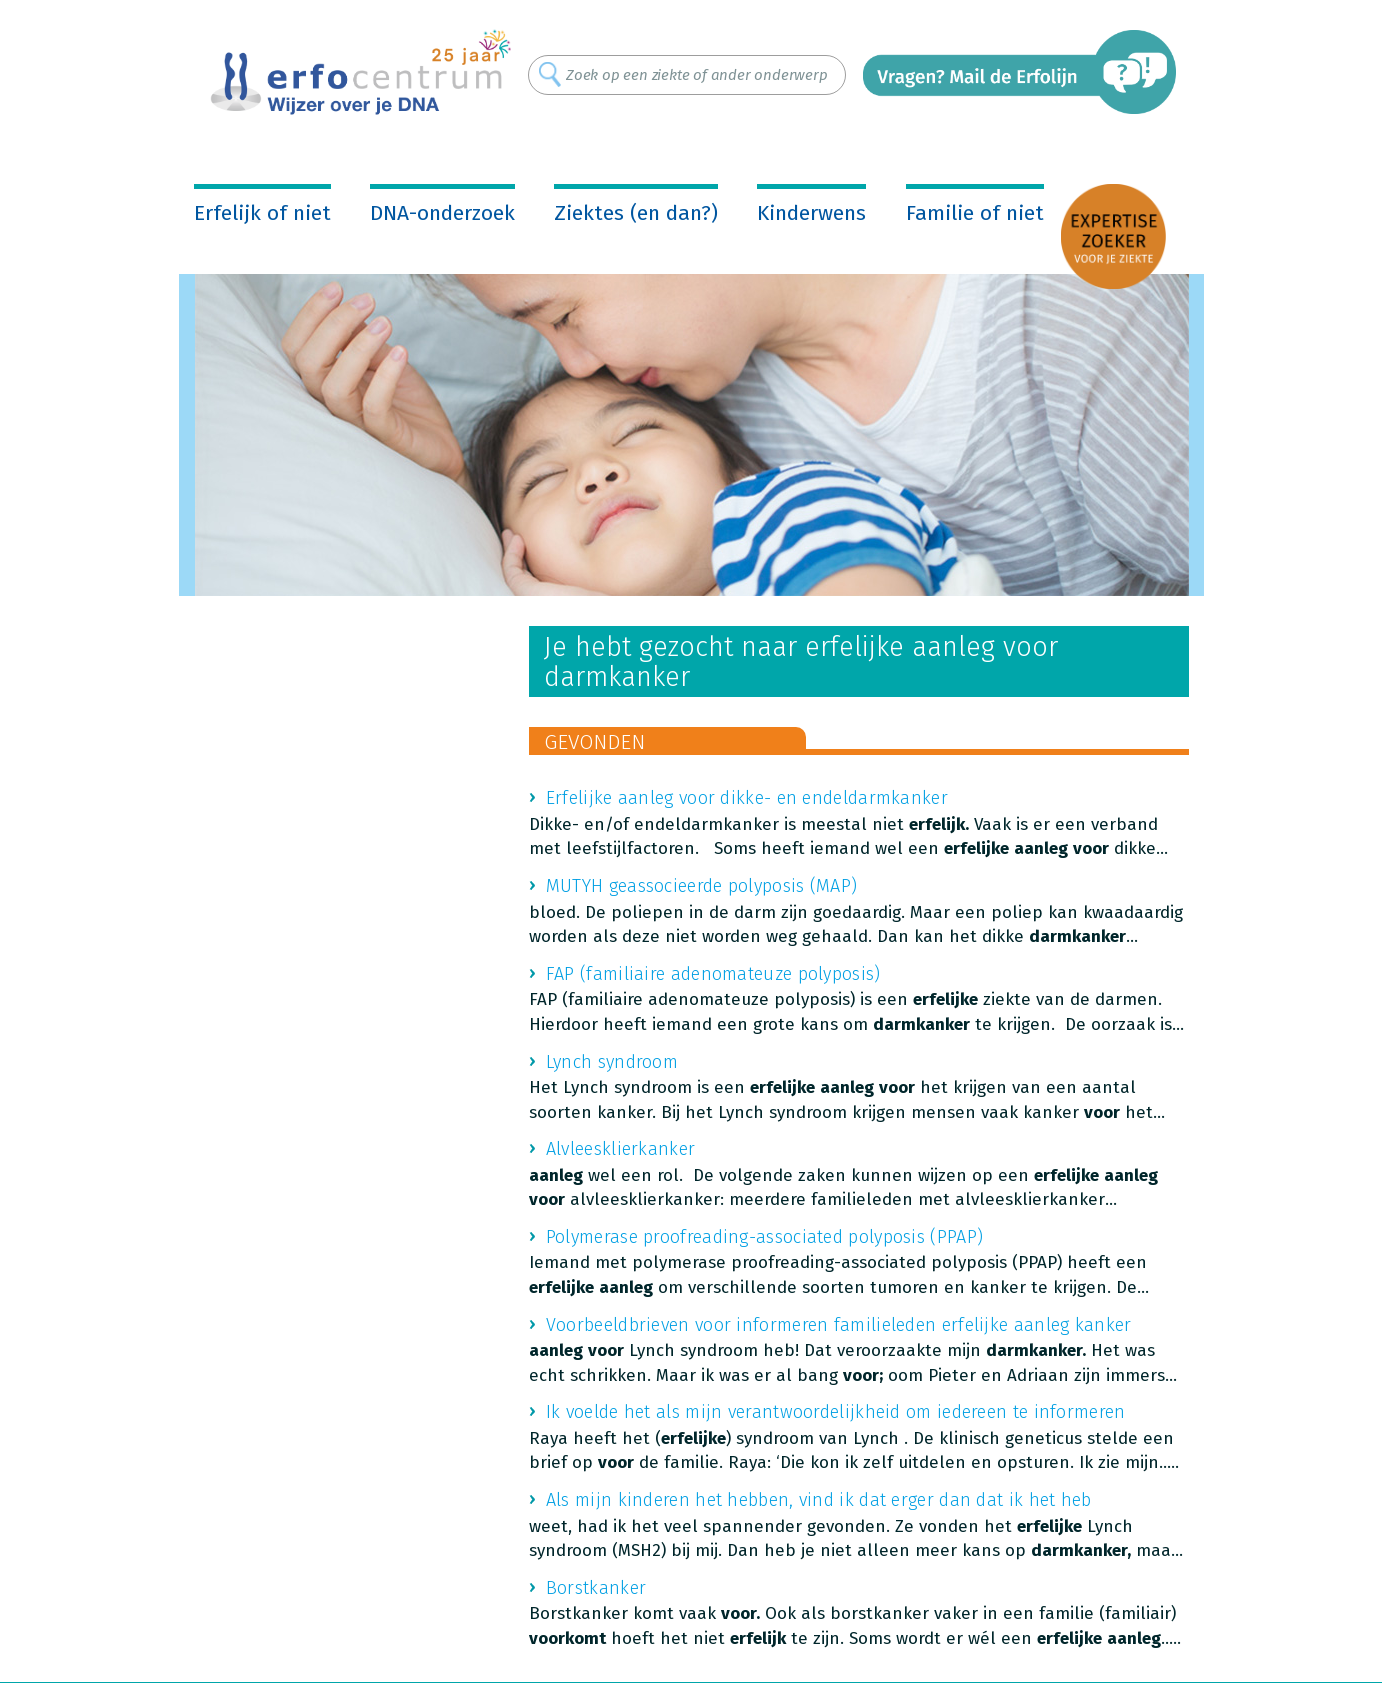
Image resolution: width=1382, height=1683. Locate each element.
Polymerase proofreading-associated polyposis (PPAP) (764, 1237)
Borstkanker (596, 1588)
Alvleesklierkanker (620, 1149)
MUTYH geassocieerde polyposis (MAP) (702, 886)
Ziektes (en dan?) (636, 213)
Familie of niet (975, 213)
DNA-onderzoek (442, 213)
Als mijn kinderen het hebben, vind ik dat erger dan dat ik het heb (819, 1500)
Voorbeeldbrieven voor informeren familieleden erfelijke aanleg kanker (839, 1325)
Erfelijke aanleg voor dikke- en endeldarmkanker (747, 798)
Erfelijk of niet (262, 213)
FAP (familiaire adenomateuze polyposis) (713, 974)
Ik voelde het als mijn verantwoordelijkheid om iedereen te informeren (836, 1412)
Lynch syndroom (612, 1062)
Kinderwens (811, 213)
